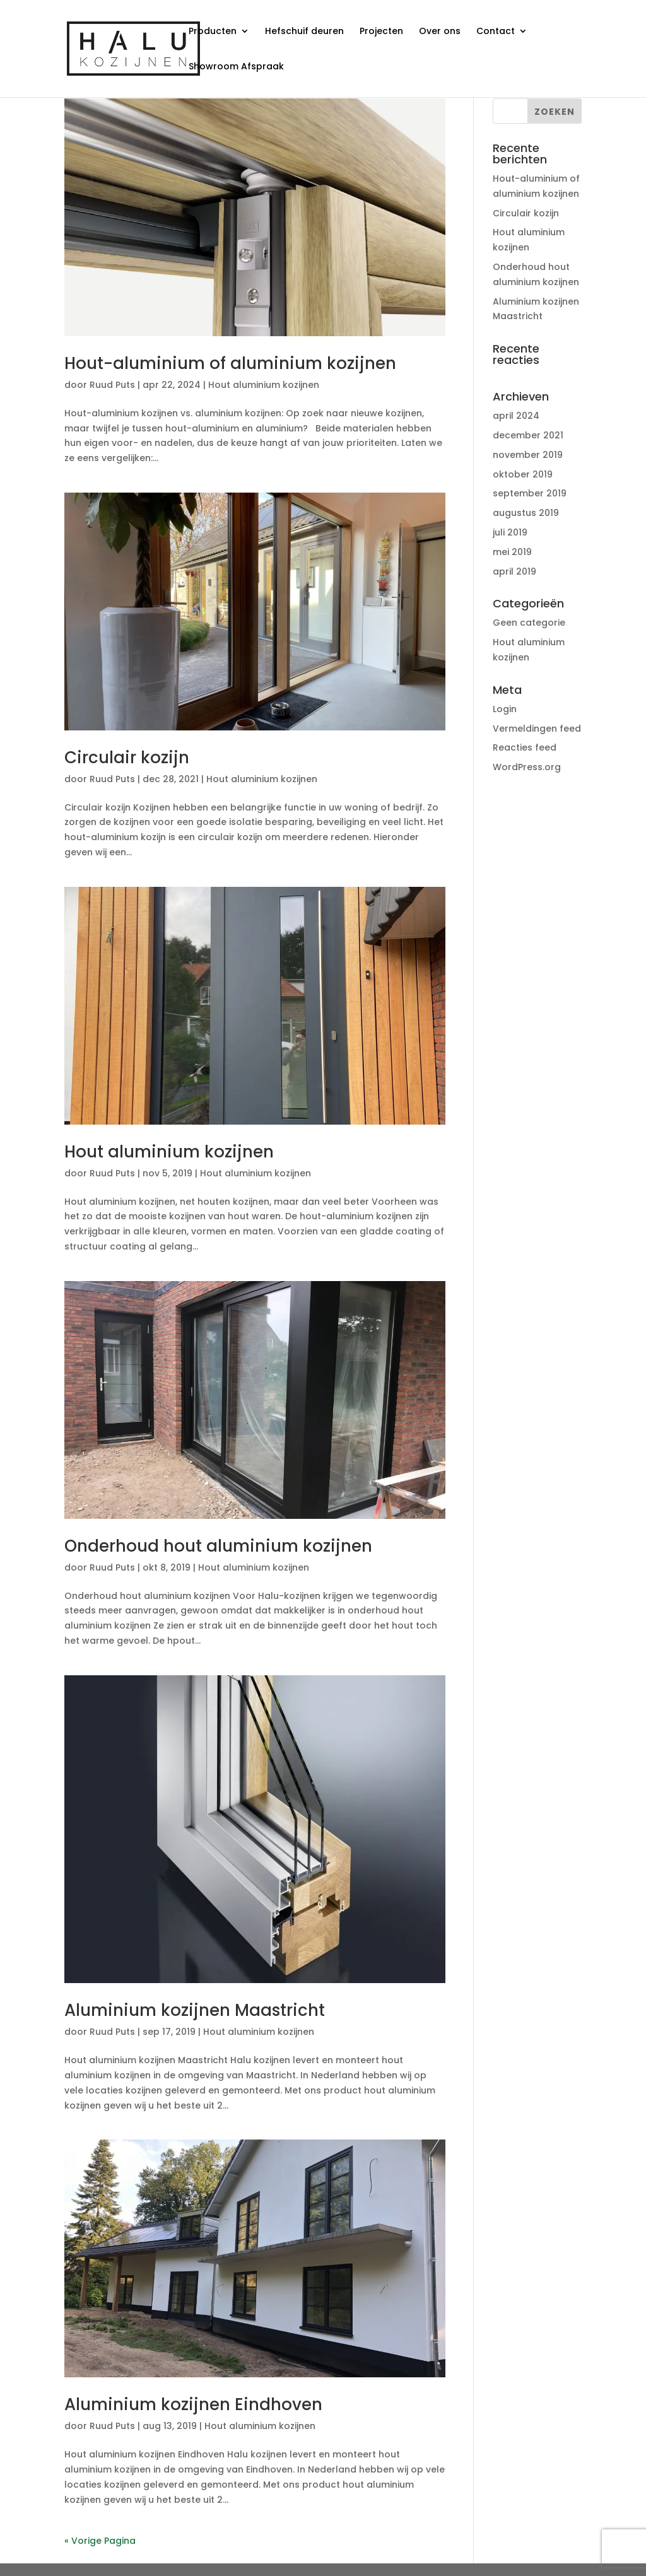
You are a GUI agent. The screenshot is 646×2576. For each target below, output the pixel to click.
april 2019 (514, 571)
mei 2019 (512, 552)
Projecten (381, 31)
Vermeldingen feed (537, 728)
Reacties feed (524, 747)
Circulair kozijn (126, 757)
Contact (495, 31)
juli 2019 (510, 532)
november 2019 (528, 454)
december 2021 (528, 435)
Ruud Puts (112, 384)
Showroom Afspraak (236, 67)
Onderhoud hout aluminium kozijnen (218, 1546)
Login (505, 709)
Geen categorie (529, 622)
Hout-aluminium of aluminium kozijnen (230, 363)
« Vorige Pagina (100, 2540)
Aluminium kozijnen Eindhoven (193, 2404)
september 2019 (530, 493)
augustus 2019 (526, 512)
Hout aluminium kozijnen (263, 384)
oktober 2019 (523, 474)
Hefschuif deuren (304, 31)
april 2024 (516, 415)
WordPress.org (527, 767)
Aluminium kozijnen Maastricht (194, 2010)
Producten (213, 31)
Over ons (440, 31)
